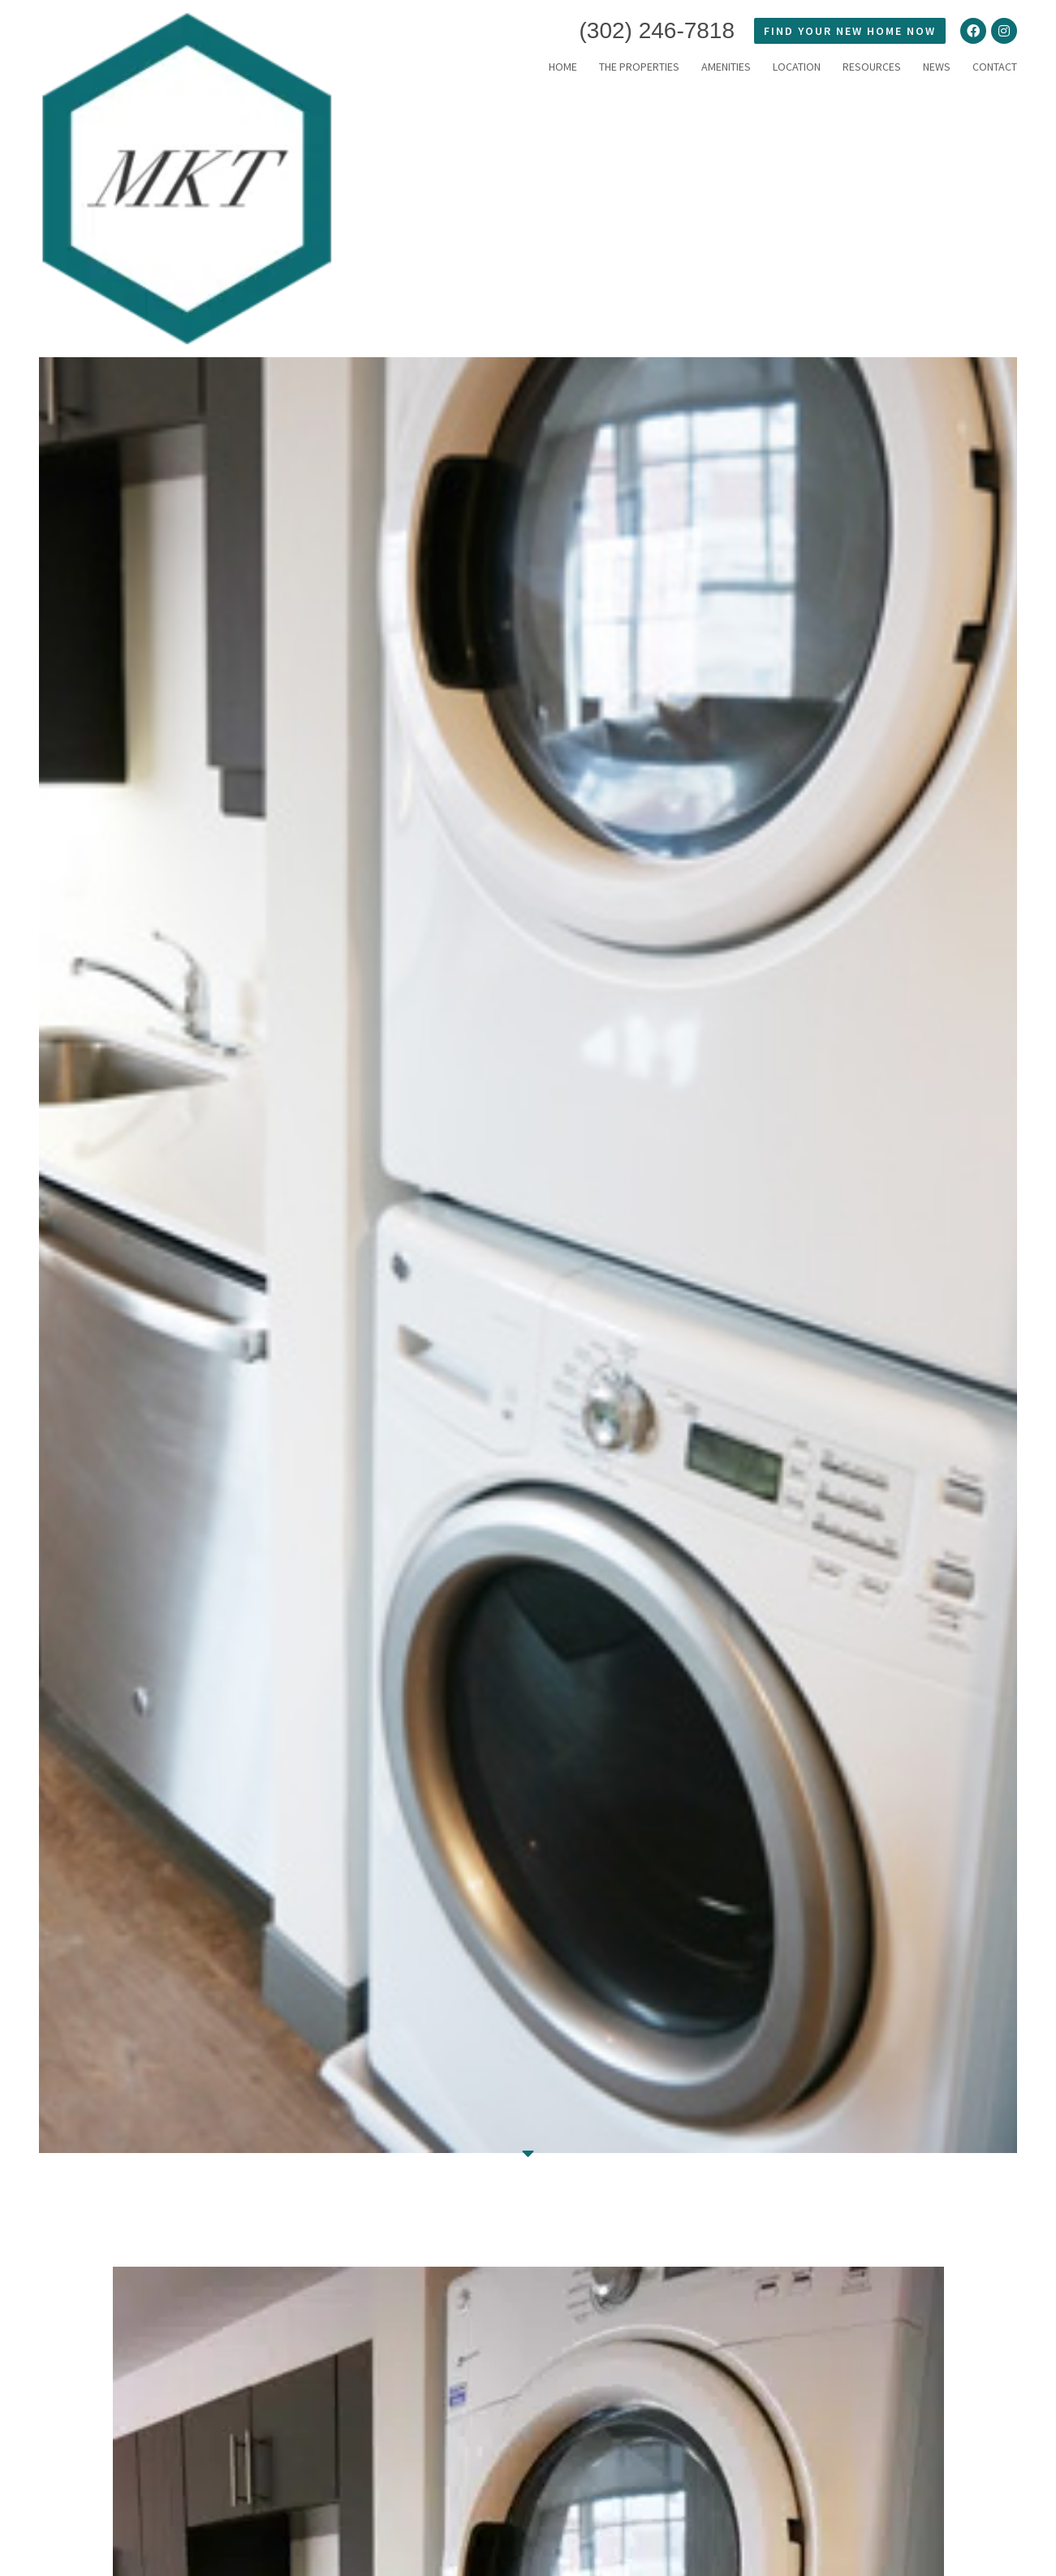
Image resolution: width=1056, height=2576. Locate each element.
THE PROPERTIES (639, 66)
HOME (563, 66)
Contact (994, 66)
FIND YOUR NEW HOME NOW (850, 31)
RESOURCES (872, 66)
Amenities (726, 66)
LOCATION (797, 66)
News (936, 66)
